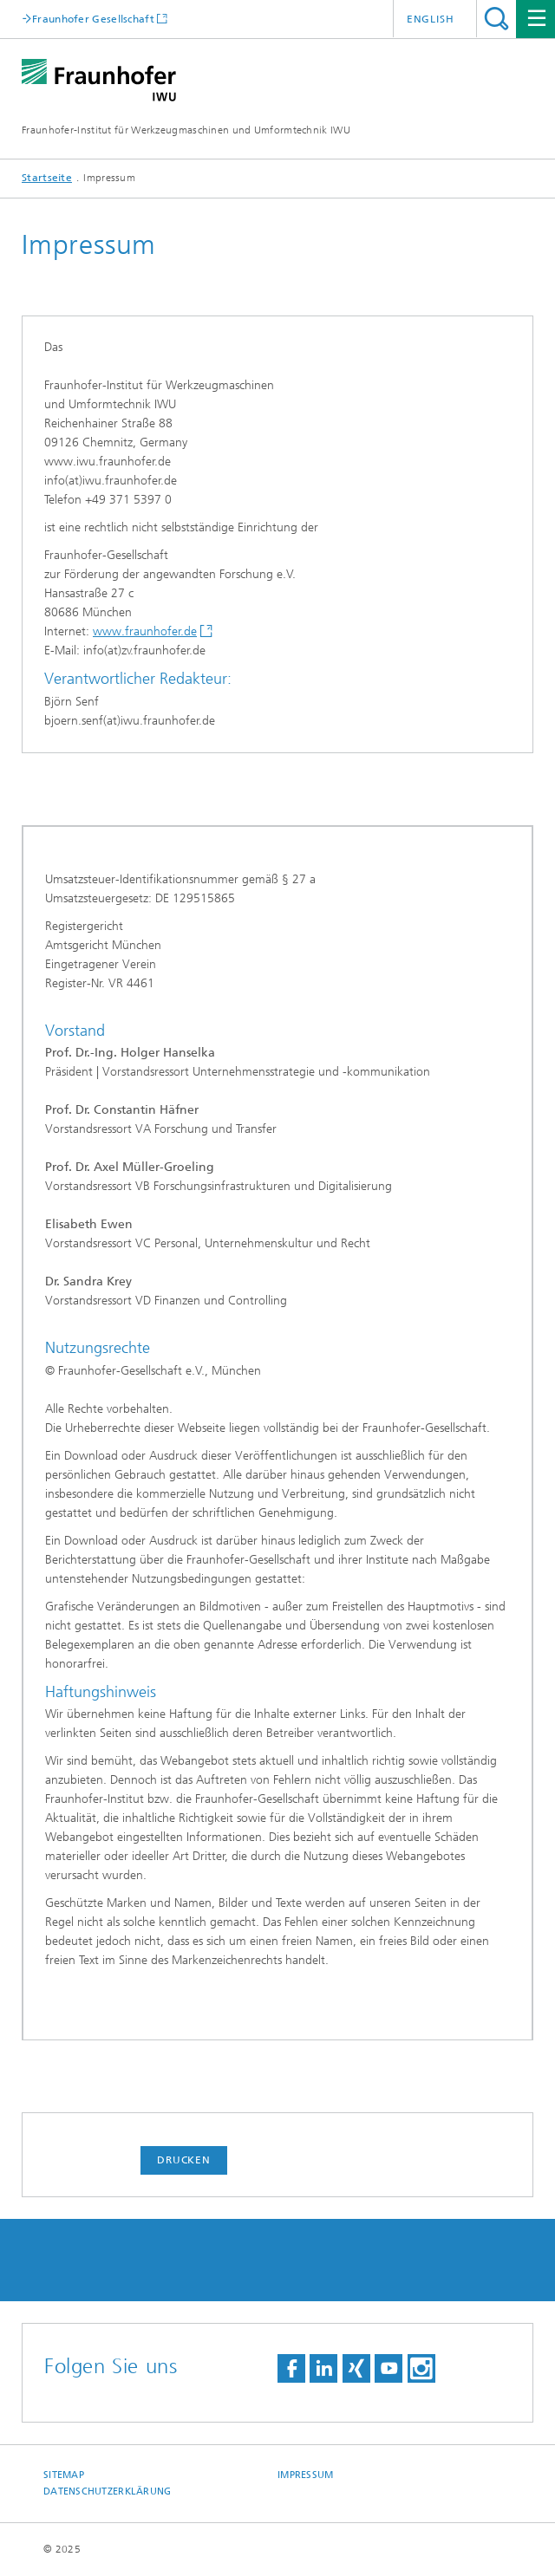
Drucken (184, 2160)
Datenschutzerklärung (107, 2491)
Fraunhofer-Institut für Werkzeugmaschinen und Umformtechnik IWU (186, 130)
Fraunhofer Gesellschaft (93, 18)
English (430, 19)
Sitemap (63, 2475)
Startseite (47, 178)
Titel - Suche (496, 18)
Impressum (305, 2475)
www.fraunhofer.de (145, 631)
